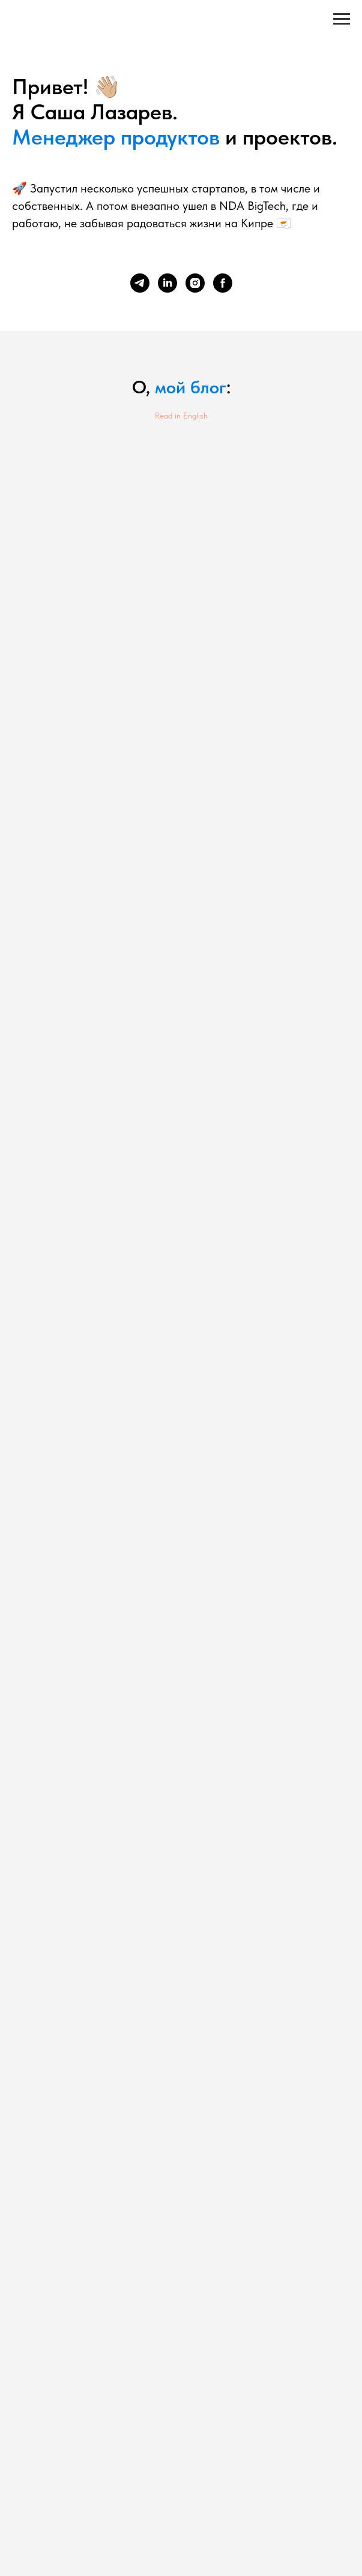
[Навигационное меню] (341, 19)
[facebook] (222, 283)
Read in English (181, 415)
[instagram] (195, 283)
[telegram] (139, 283)
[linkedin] (167, 283)
